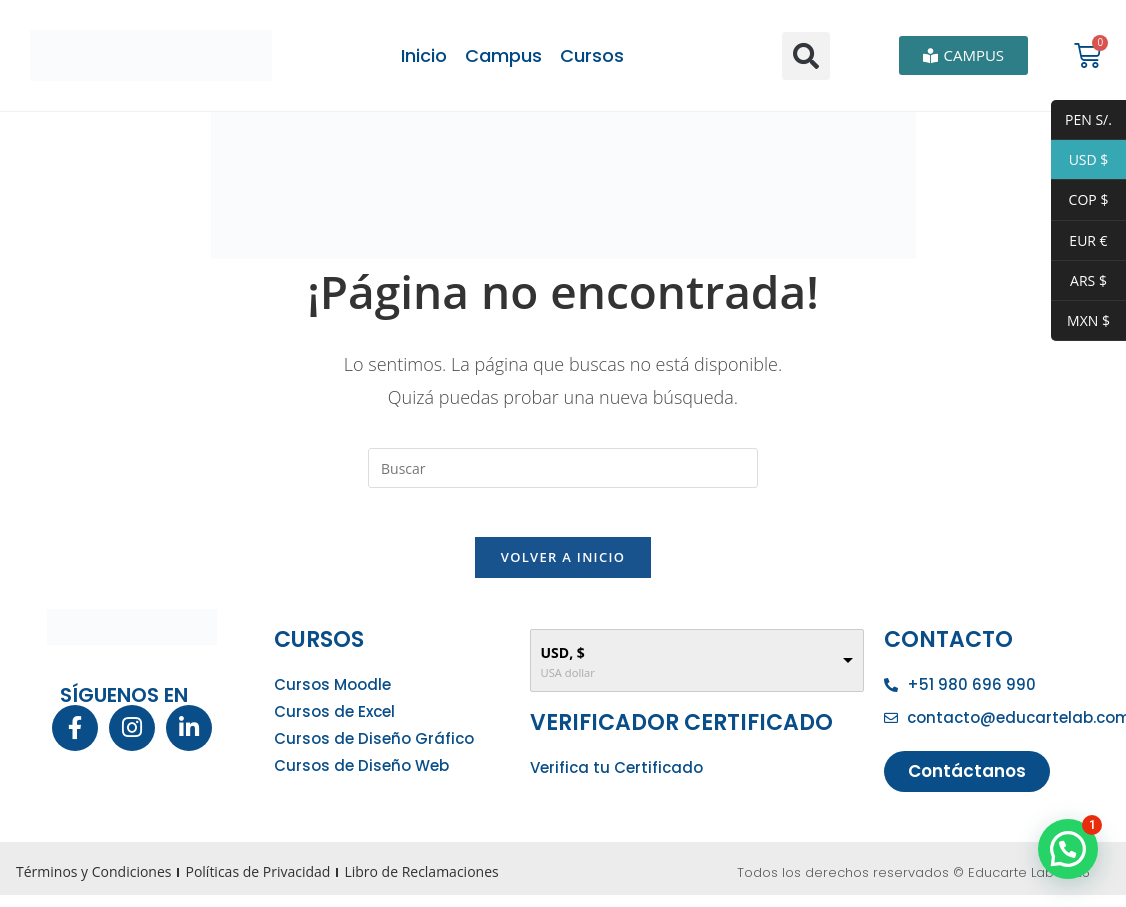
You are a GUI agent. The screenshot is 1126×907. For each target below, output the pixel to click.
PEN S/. (1081, 120)
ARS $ (1079, 281)
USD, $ (563, 664)
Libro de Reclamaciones (421, 883)
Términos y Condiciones (93, 883)
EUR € (1079, 241)
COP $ (1079, 201)
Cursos (592, 55)
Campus (503, 55)
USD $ (1079, 160)
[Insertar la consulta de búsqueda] (563, 468)
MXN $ (1080, 321)
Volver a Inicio (563, 569)
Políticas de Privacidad (257, 883)
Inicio (424, 55)
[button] (806, 56)
